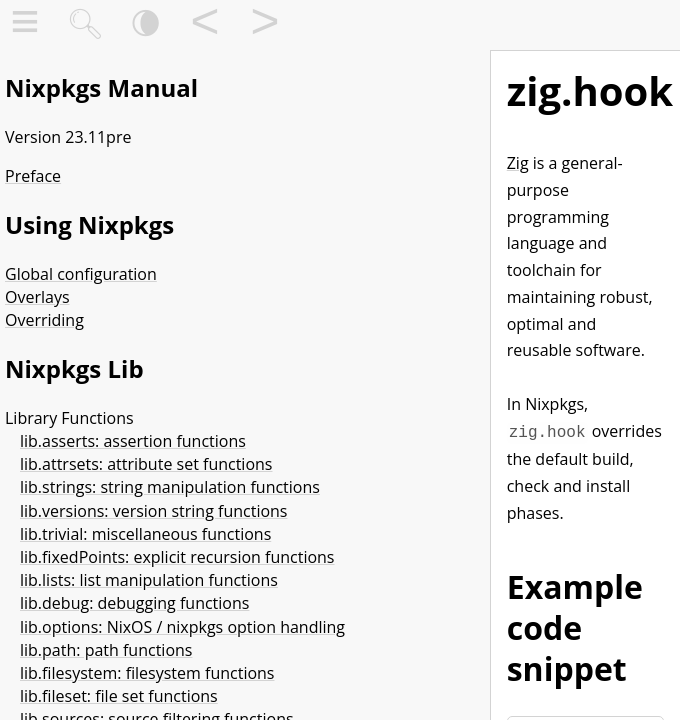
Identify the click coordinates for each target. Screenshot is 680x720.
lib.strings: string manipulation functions (170, 487)
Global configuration (81, 274)
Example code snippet (575, 625)
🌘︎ (145, 25)
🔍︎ (85, 25)
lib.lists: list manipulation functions (149, 580)
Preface (33, 176)
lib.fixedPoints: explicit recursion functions (177, 557)
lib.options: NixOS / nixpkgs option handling (182, 627)
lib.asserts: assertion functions (133, 441)
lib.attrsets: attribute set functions (146, 464)
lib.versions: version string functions (153, 511)
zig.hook (590, 90)
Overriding (44, 320)
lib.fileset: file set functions (119, 696)
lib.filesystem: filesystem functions (147, 673)
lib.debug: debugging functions (134, 603)
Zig (518, 163)
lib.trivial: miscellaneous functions (145, 534)
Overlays (37, 297)
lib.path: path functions (106, 650)
